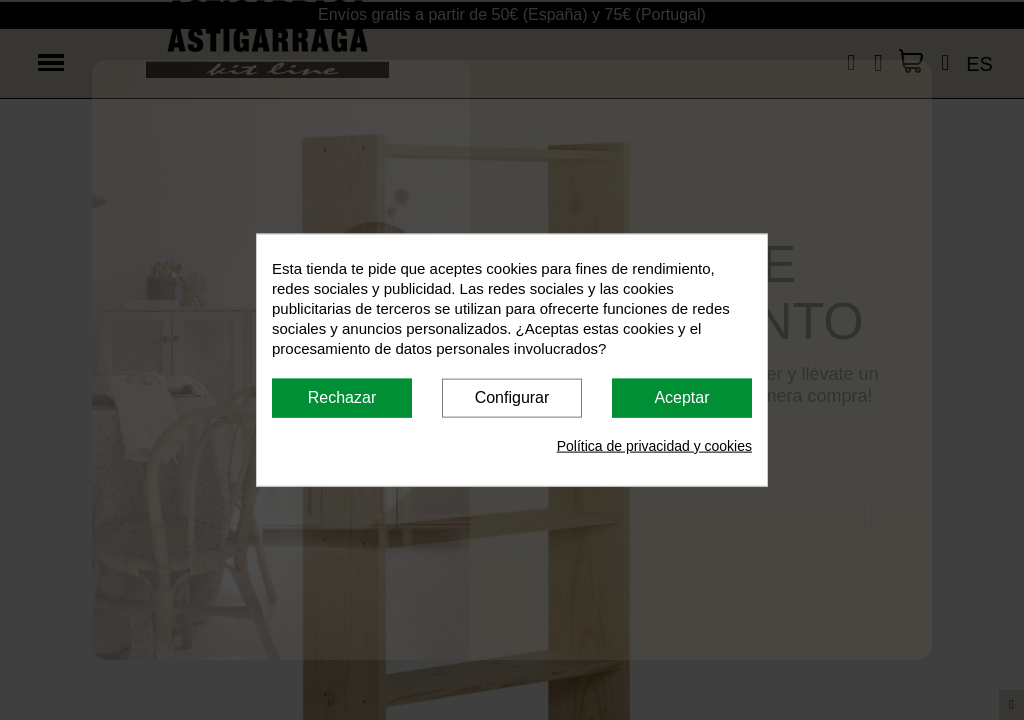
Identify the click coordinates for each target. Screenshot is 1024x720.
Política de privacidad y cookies (654, 445)
